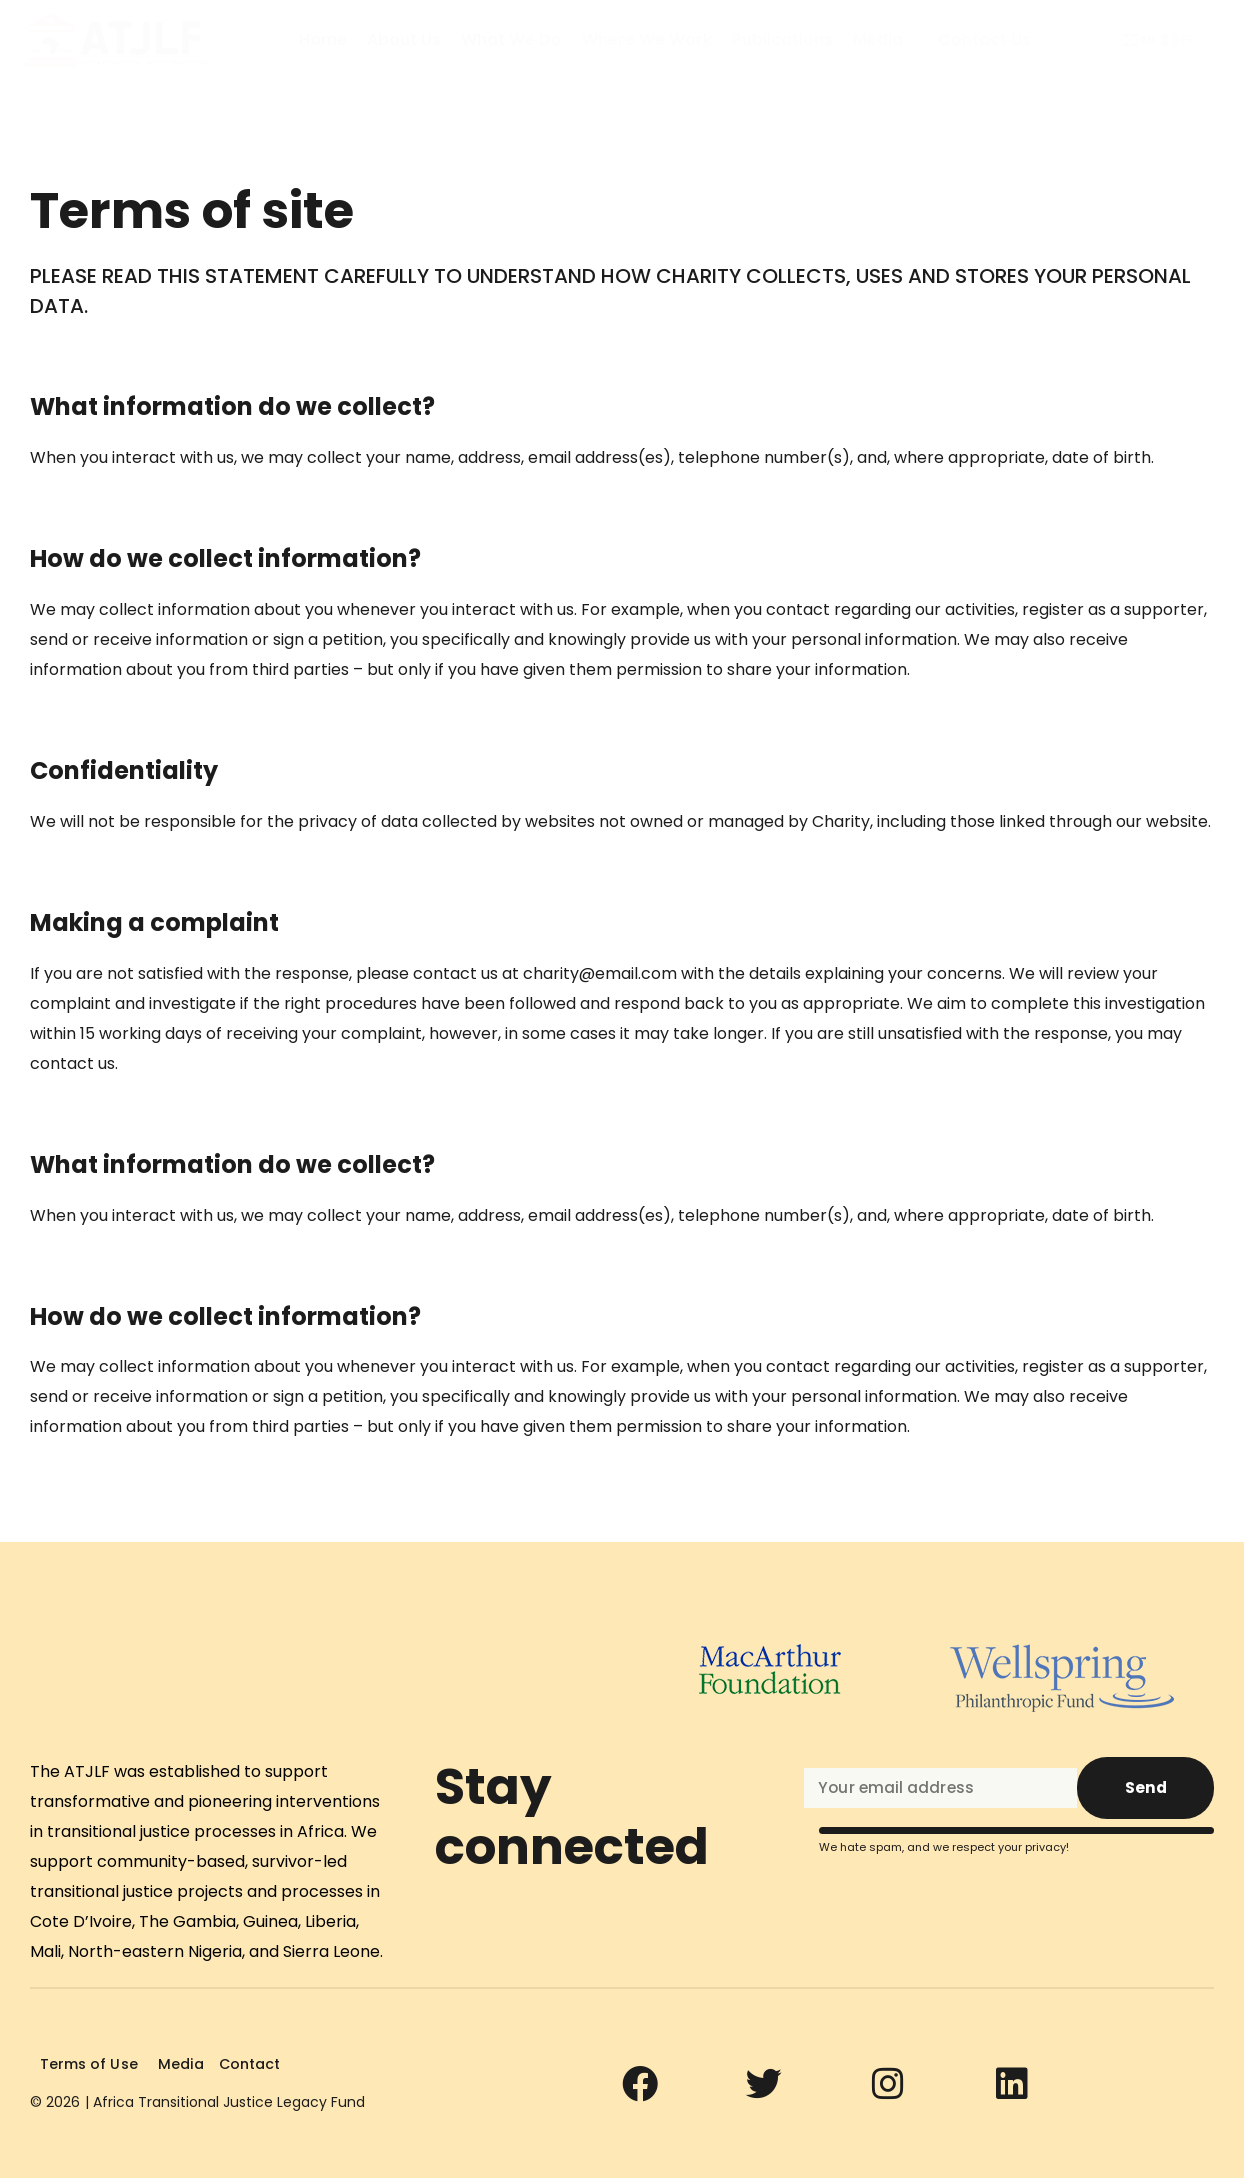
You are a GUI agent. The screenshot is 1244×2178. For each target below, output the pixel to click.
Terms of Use (88, 2064)
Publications (782, 40)
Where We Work (647, 40)
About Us (404, 40)
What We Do (511, 40)
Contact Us (984, 40)
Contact (246, 2064)
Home (323, 40)
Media (878, 40)
